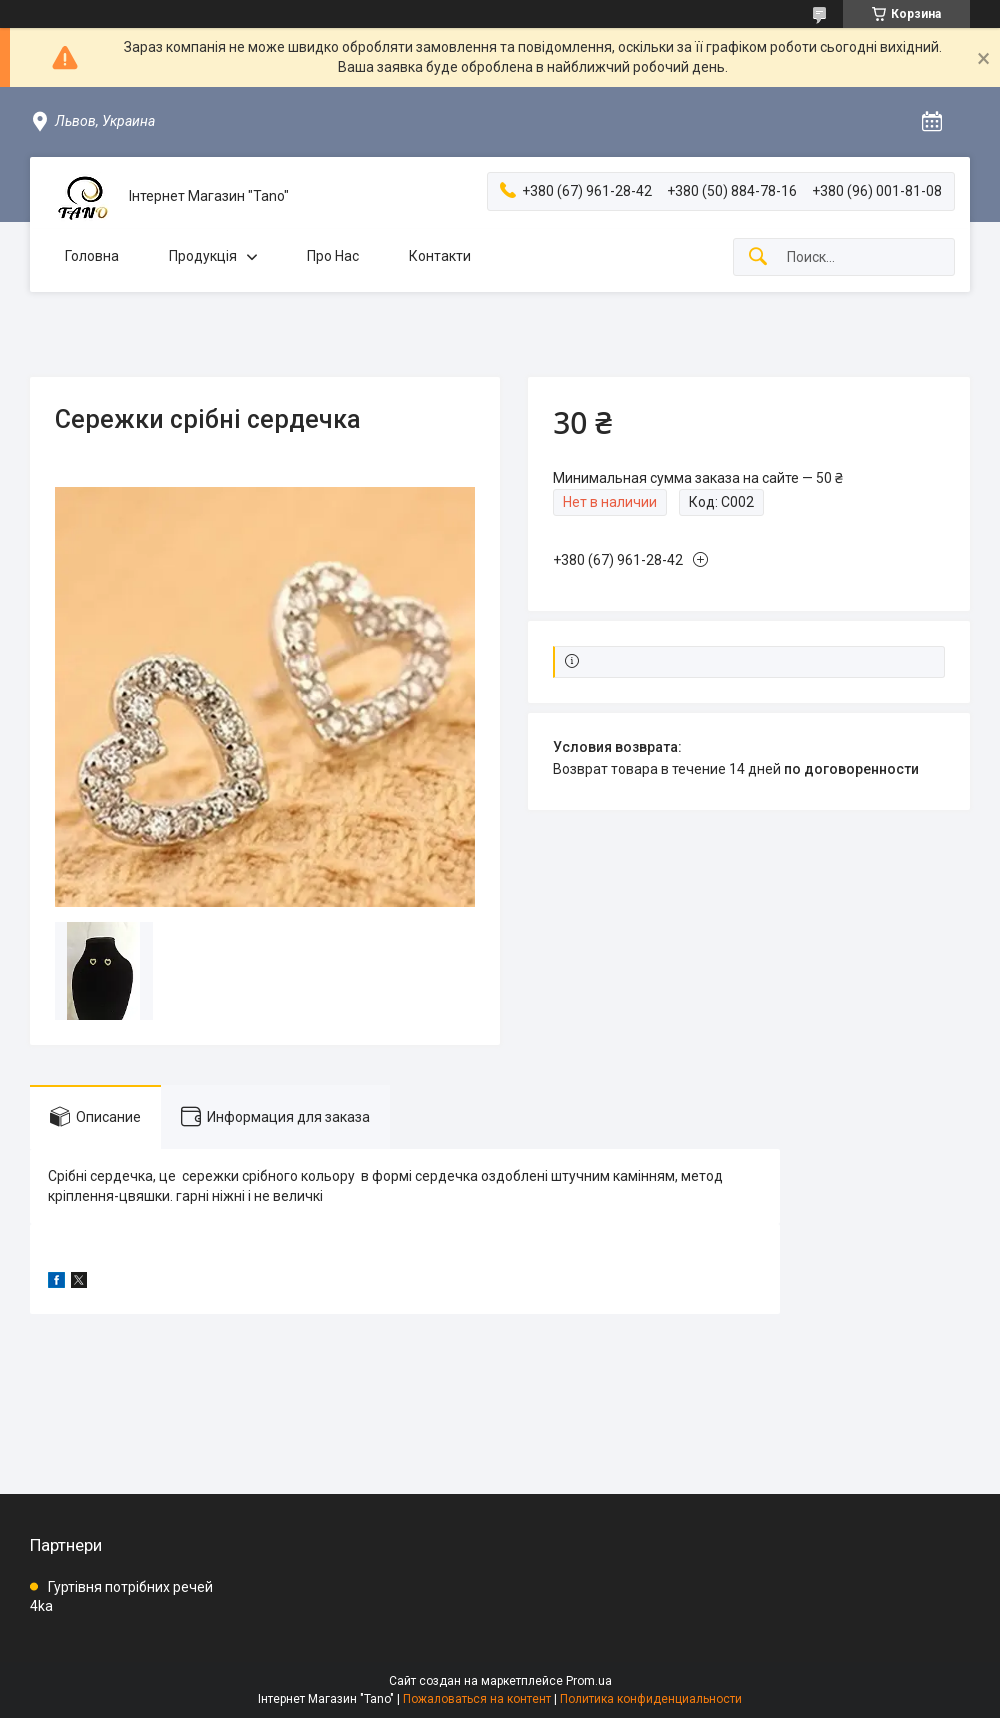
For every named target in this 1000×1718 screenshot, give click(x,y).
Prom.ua (589, 1681)
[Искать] (758, 257)
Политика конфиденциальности (651, 1699)
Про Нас (333, 256)
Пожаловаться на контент (477, 1699)
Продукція (203, 256)
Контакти (440, 256)
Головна (92, 256)
